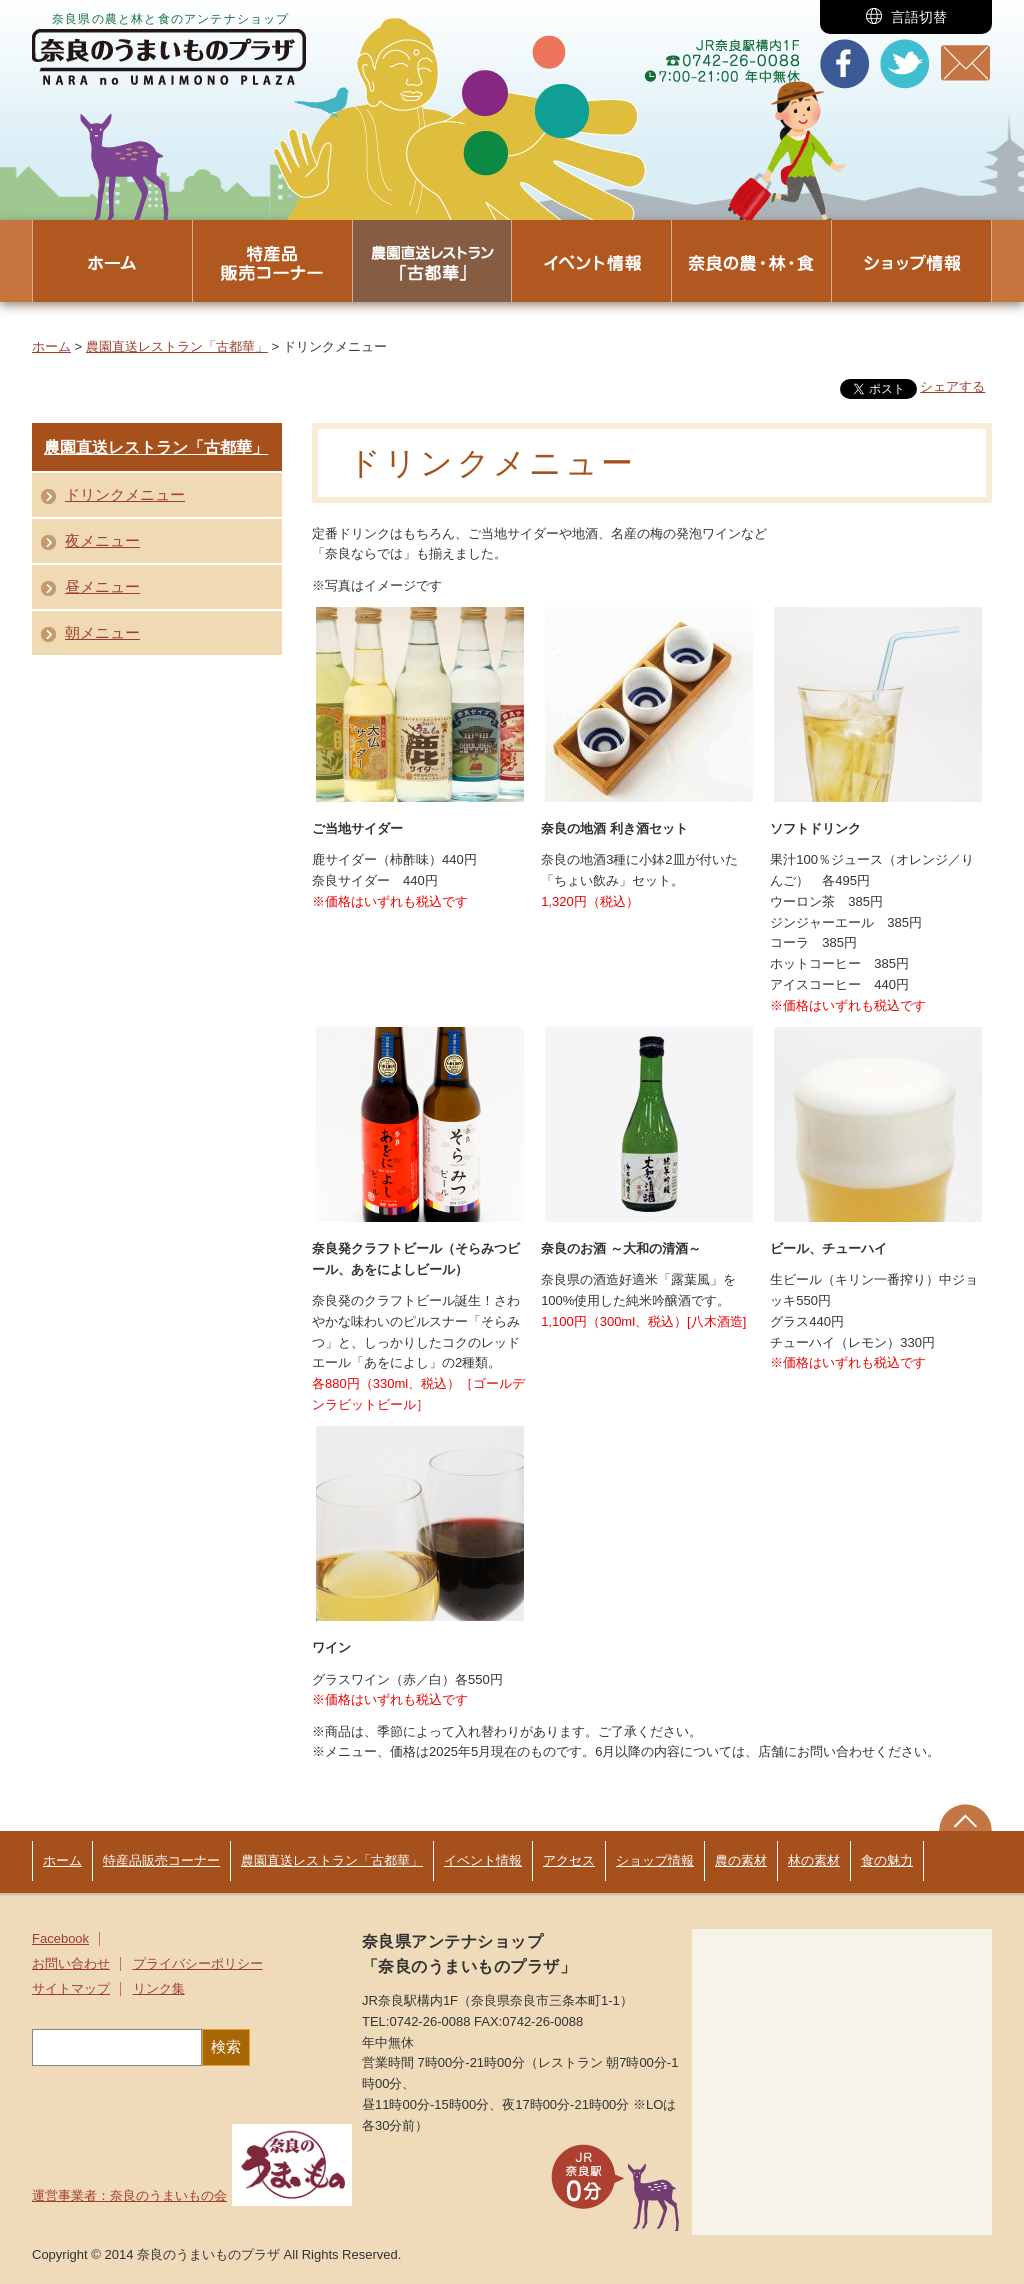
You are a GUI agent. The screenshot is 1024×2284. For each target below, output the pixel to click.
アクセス (569, 1860)
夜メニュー (102, 540)
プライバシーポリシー (198, 1964)
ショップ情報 (655, 1860)
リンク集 (159, 1989)
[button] (906, 17)
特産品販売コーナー (161, 1860)
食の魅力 (887, 1860)
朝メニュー (102, 632)
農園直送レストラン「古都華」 (177, 346)
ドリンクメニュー (125, 494)
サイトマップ (71, 1989)
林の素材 (814, 1860)
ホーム (51, 346)
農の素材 (741, 1860)
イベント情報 (483, 1860)
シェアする (952, 386)
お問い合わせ (71, 1964)
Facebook (60, 1939)
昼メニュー (102, 586)
